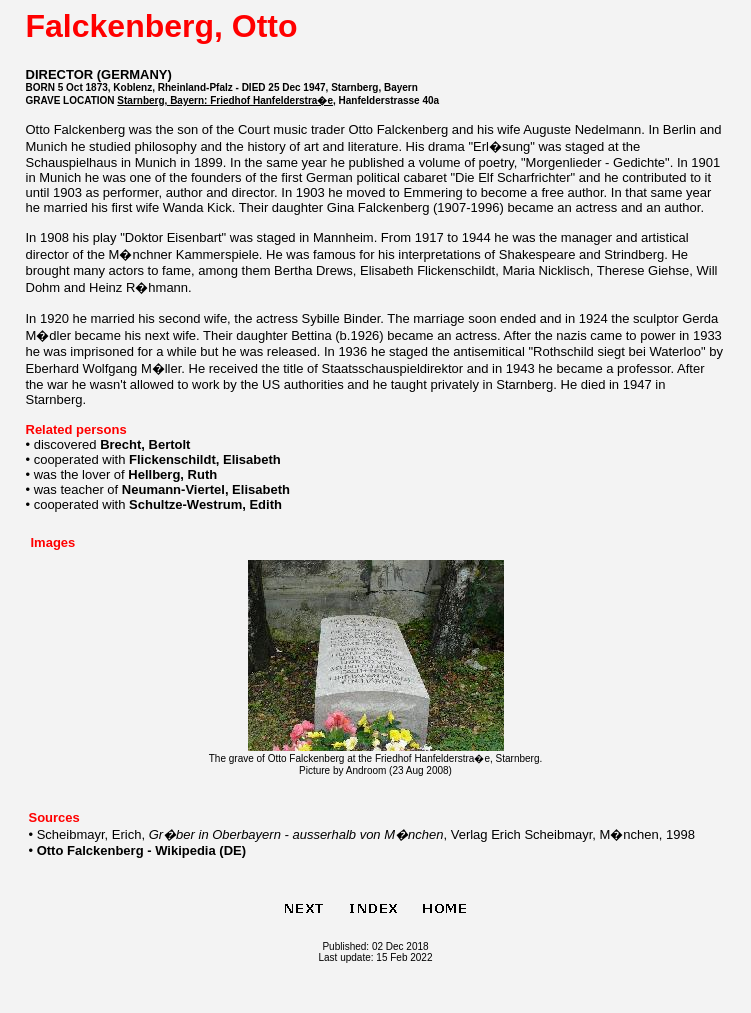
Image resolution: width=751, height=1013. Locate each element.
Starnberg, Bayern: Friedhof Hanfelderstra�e (225, 100)
